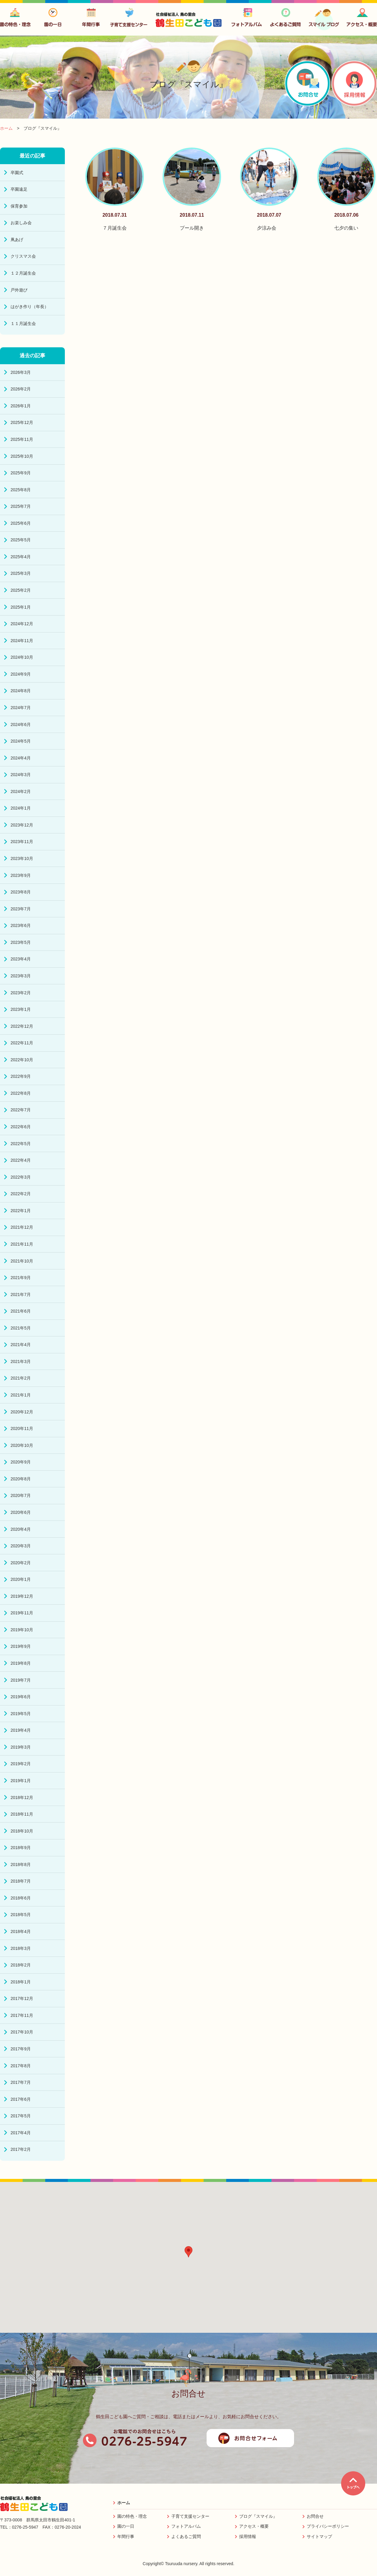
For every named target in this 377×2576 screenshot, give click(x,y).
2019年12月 (22, 1596)
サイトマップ (319, 2536)
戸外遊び (19, 290)
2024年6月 (21, 724)
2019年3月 (21, 1747)
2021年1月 (21, 1395)
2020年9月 (21, 1462)
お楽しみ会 (21, 222)
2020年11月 (22, 1428)
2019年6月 (21, 1696)
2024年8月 (21, 690)
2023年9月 (21, 875)
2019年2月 (21, 1763)
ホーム (123, 2502)
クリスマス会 (23, 256)
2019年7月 (21, 1680)
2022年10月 (22, 1059)
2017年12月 (22, 1998)
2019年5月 (21, 1713)
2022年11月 (22, 1042)
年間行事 (125, 2536)
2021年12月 (22, 1227)
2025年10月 (22, 456)
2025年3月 (21, 573)
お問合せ (315, 2516)
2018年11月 (22, 1814)
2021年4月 (21, 1344)
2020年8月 (21, 1478)
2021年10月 (22, 1261)
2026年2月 (21, 389)
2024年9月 (21, 674)
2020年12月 (22, 1411)
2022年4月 (21, 1160)
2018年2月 (21, 1965)
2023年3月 (21, 975)
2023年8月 (21, 892)
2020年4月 (21, 1529)
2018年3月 (21, 1948)
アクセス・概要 (254, 2526)
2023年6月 (21, 925)
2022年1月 (21, 1210)
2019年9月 (21, 1646)
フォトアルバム (186, 2526)
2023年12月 (22, 825)
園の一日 (125, 2526)
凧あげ (17, 239)
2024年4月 (21, 758)
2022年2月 (21, 1193)
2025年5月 (21, 539)
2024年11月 (22, 640)
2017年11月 (22, 2015)
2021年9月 (21, 1277)
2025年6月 (21, 523)
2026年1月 (21, 405)
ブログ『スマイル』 (258, 2516)
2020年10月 (22, 1445)
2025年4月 (21, 556)
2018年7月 (21, 1881)
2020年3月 (21, 1545)
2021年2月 (21, 1378)
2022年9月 (21, 1076)
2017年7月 (21, 2082)
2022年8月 (21, 1093)
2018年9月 (21, 1847)
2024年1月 (21, 808)
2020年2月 (21, 1562)
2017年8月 (21, 2065)
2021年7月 (21, 1294)
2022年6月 (21, 1126)
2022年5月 (21, 1143)
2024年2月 (21, 791)
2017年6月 (21, 2099)
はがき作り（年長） (30, 306)
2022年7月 (21, 1109)
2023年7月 (21, 908)
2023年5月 (21, 942)
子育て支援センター (190, 2516)
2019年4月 (21, 1730)
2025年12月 (22, 422)
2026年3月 (21, 372)
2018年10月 (22, 1831)
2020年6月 (21, 1512)
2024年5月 (21, 741)
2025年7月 (21, 506)
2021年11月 (22, 1244)
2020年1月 (21, 1579)
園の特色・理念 (132, 2516)
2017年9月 (21, 2048)
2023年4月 (21, 959)
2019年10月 (22, 1629)
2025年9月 (21, 472)
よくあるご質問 (186, 2536)
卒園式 (17, 172)
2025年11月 (22, 439)
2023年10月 (22, 858)
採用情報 (247, 2536)
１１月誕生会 (23, 323)
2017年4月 (21, 2132)
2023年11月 (22, 841)
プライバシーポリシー (328, 2526)
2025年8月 (21, 489)
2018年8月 (21, 1864)
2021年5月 (21, 1328)
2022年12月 (22, 1026)
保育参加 (19, 206)
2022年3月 (21, 1177)
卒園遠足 (19, 189)
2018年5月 (21, 1914)
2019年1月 (21, 1780)
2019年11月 (22, 1612)
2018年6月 (21, 1898)
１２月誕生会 (23, 273)
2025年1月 (21, 607)
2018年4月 (21, 1931)
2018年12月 (22, 1797)
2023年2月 (21, 992)
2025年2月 (21, 590)
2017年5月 (21, 2115)
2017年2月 (21, 2149)
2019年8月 (21, 1663)
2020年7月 (21, 1495)
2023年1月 (21, 1009)
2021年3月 (21, 1361)
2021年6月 (21, 1311)
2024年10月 (22, 657)
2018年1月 (21, 1981)
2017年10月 (22, 2032)
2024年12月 (22, 623)
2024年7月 (21, 707)
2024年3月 (21, 774)
